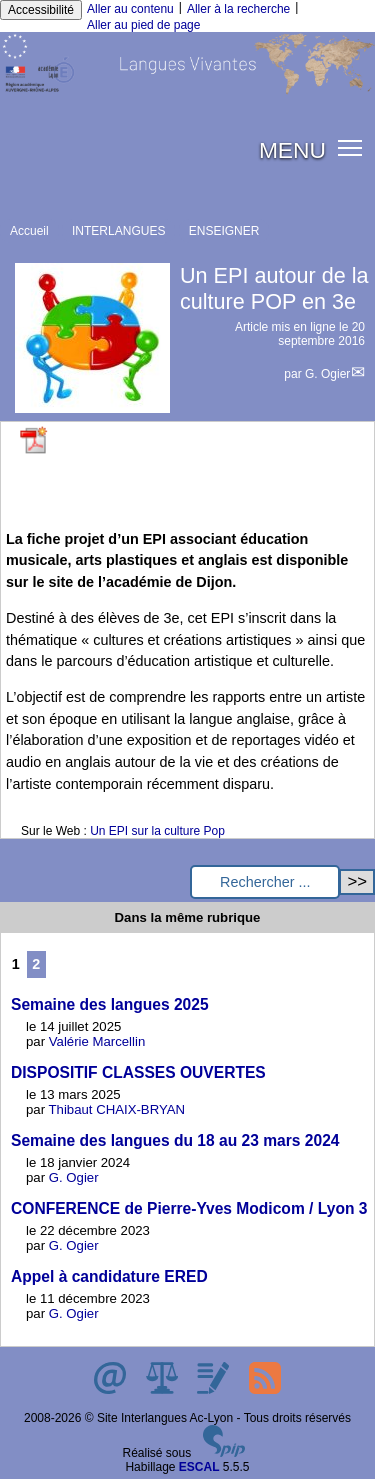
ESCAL (199, 1467)
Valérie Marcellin (97, 1041)
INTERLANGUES (118, 231)
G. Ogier (327, 374)
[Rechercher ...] (265, 882)
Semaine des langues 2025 (110, 1004)
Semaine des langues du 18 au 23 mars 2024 (175, 1140)
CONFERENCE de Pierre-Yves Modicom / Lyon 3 (189, 1208)
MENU (292, 150)
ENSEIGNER (224, 231)
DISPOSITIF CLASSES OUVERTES (138, 1072)
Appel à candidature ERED (109, 1276)
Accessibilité (41, 10)
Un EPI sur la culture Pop (157, 831)
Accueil (29, 231)
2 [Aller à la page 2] (36, 964)
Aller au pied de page (143, 25)
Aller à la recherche (238, 9)
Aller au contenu (130, 9)
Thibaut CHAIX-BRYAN (117, 1109)
